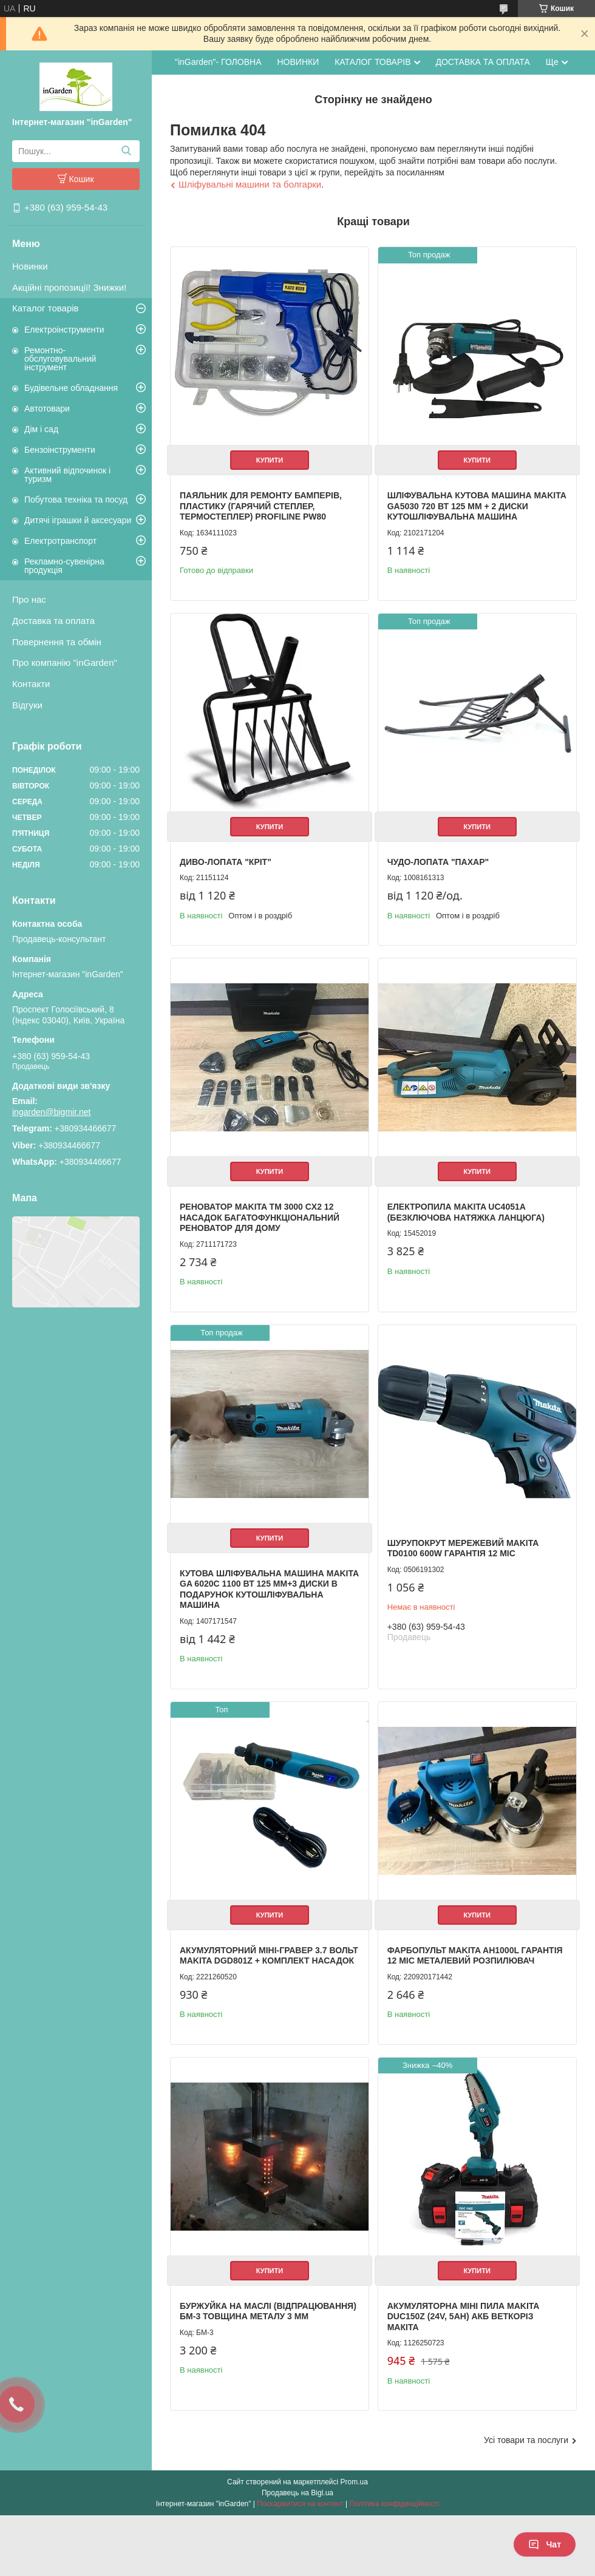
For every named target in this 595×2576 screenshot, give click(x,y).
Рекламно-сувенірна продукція (64, 566)
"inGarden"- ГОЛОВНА (218, 62)
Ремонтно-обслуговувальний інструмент (60, 358)
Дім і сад (41, 429)
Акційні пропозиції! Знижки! (69, 287)
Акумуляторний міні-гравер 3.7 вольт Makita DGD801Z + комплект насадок (269, 1955)
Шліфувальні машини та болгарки (249, 184)
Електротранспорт (60, 541)
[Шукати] (126, 151)
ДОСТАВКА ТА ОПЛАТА (483, 62)
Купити (269, 460)
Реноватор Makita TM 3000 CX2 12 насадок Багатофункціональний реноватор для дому (259, 1217)
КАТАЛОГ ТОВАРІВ (372, 62)
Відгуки (27, 705)
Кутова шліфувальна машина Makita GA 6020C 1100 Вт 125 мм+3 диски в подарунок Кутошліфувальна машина (269, 1589)
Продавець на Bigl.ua (297, 2493)
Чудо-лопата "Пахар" (438, 862)
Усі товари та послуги (526, 2440)
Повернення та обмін (56, 642)
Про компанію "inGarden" (64, 662)
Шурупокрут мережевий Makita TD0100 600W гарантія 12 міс (463, 1548)
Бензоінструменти (59, 450)
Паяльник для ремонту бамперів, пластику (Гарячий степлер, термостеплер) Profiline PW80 (261, 505)
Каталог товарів (45, 308)
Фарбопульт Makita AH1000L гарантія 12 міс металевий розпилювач (475, 1955)
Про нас (29, 599)
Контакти (31, 684)
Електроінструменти (64, 329)
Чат (544, 2544)
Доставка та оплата (53, 620)
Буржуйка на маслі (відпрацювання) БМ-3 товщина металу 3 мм (268, 2311)
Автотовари (47, 408)
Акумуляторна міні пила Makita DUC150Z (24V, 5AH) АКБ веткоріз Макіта (463, 2316)
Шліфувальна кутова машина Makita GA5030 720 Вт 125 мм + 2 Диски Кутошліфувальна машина (476, 505)
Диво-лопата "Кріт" (225, 862)
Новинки (30, 266)
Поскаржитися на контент (300, 2504)
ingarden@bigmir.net (51, 1112)
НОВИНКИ (298, 62)
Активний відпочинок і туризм (67, 475)
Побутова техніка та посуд (75, 499)
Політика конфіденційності (395, 2504)
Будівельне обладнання (71, 388)
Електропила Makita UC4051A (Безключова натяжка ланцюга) (466, 1212)
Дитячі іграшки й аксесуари (77, 520)
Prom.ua (354, 2482)
